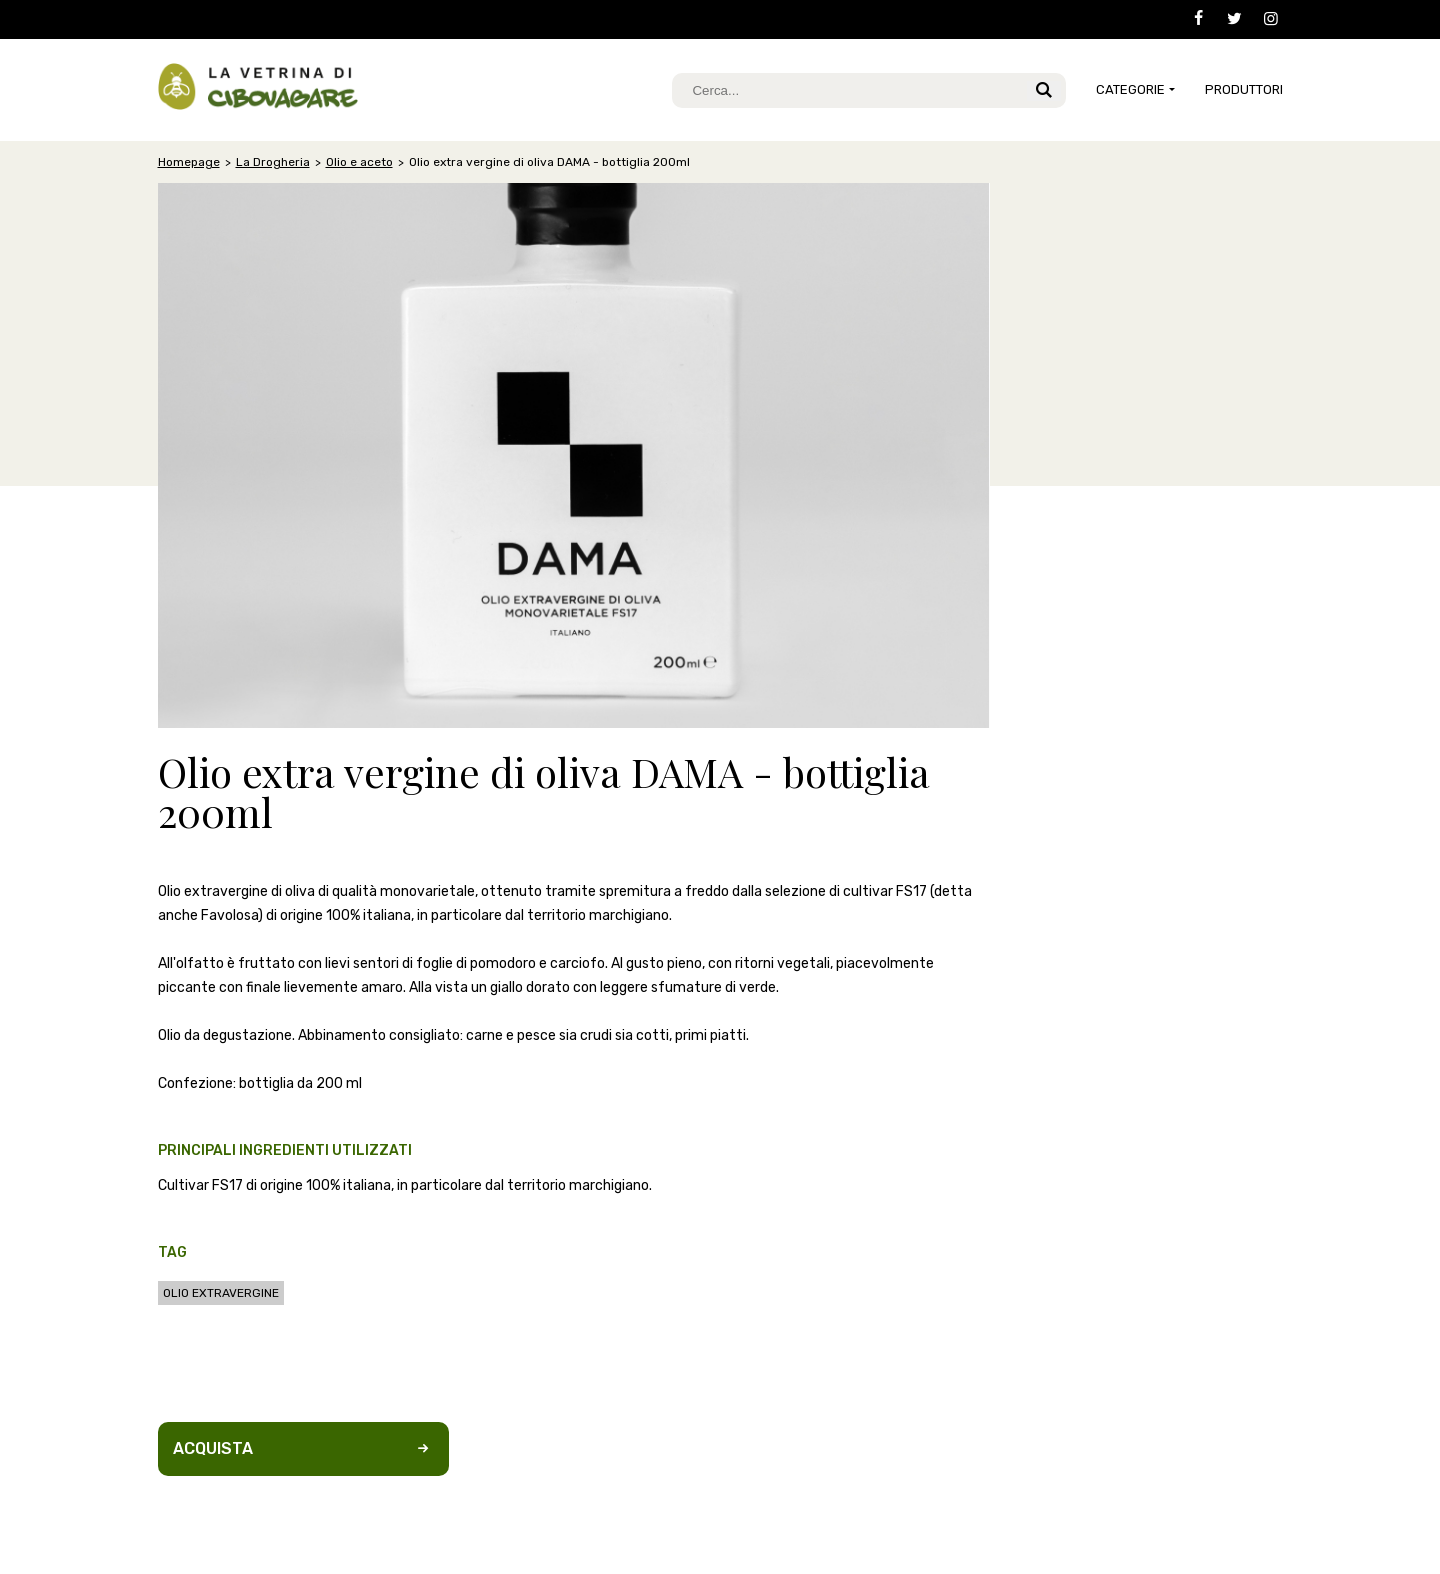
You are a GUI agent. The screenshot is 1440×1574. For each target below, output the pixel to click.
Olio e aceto (359, 162)
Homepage (189, 162)
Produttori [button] (1244, 89)
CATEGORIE (1130, 89)
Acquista (303, 1449)
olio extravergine (221, 1293)
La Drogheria (273, 162)
